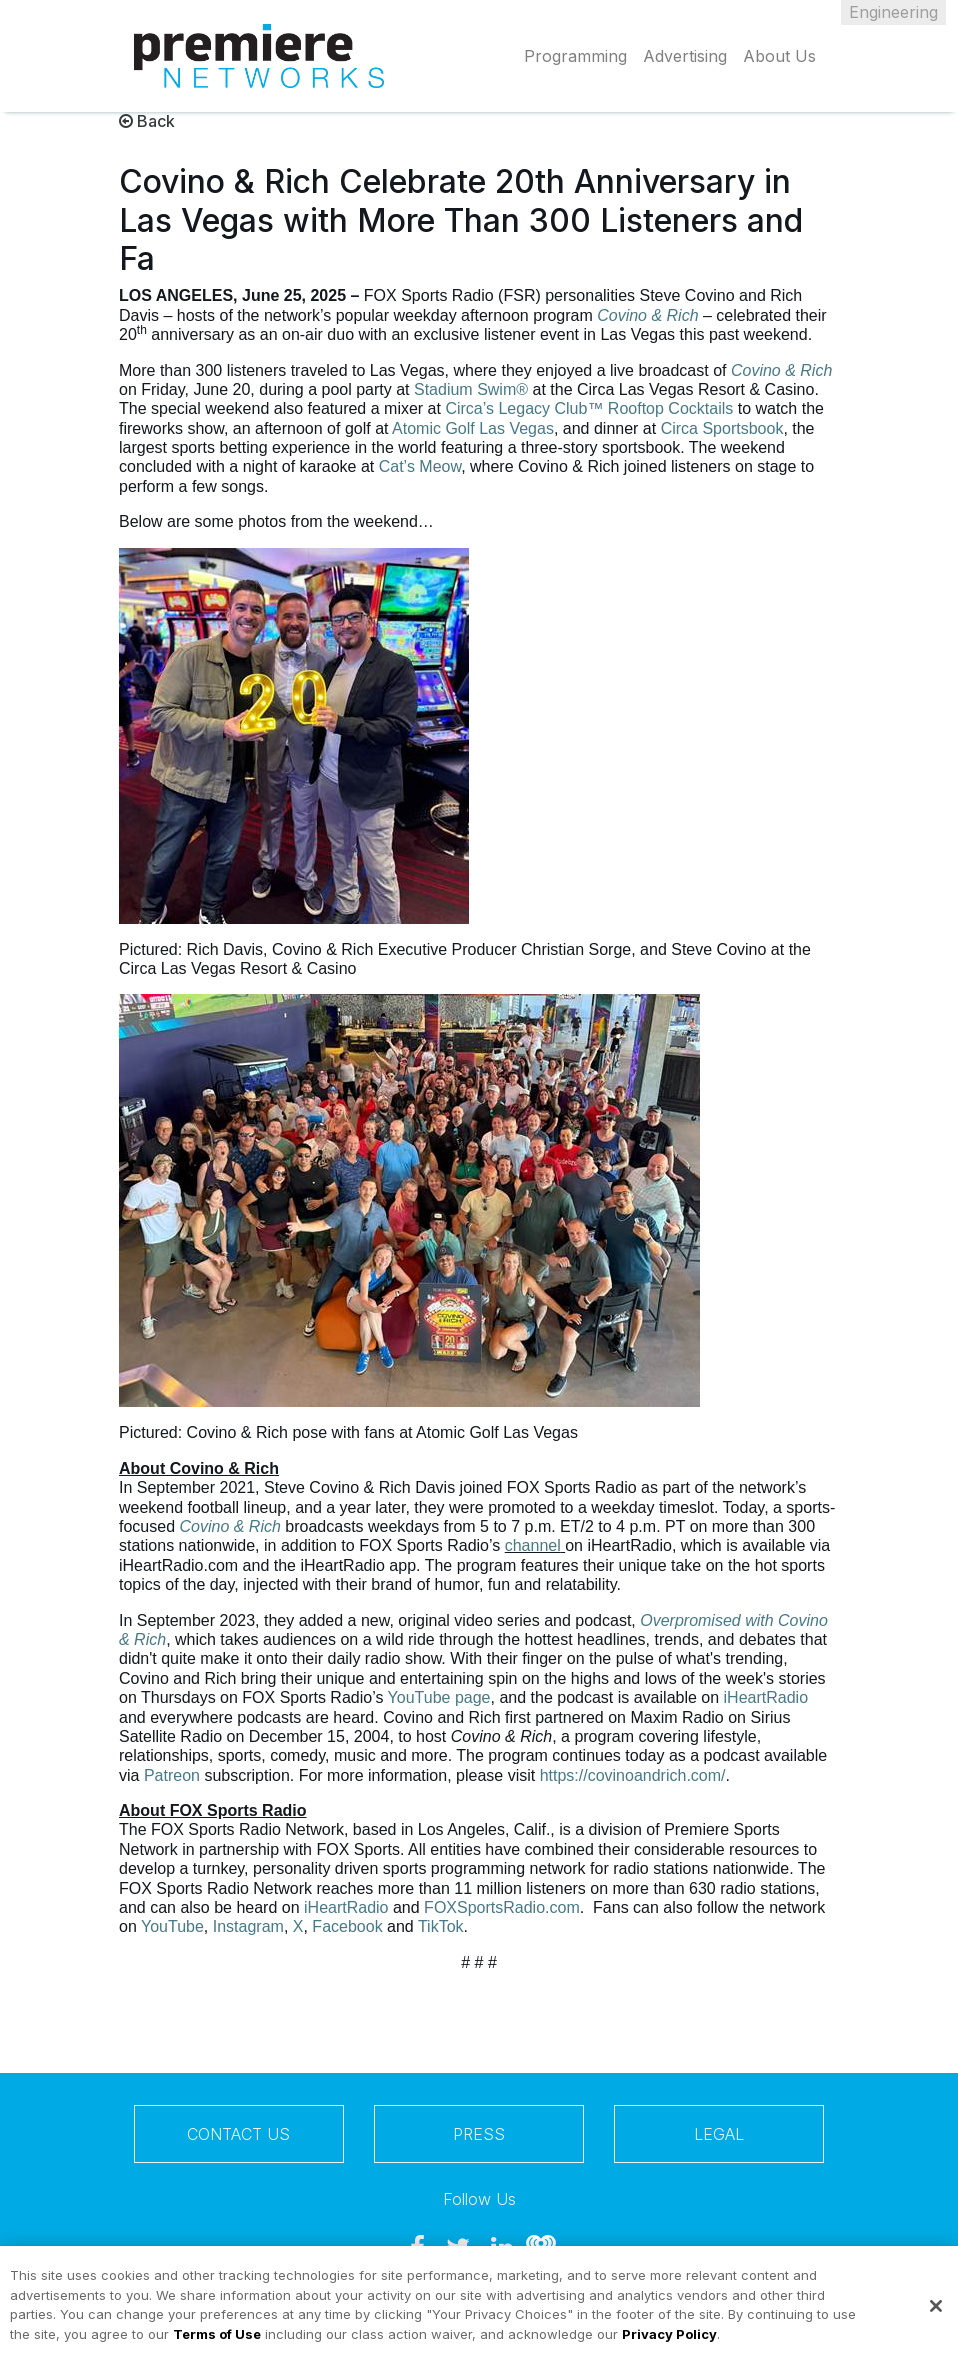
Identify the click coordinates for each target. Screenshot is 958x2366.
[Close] (936, 2314)
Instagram (248, 1926)
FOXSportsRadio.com (502, 1907)
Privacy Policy (669, 2341)
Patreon (172, 1775)
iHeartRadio (766, 1697)
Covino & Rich (647, 315)
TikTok (441, 1926)
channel (533, 1545)
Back (147, 121)
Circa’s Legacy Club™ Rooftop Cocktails (589, 408)
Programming (575, 56)
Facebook (347, 1926)
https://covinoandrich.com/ (633, 1775)
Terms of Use (217, 2341)
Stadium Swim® (471, 389)
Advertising (685, 56)
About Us (779, 56)
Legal (719, 2134)
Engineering (893, 12)
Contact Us (238, 2134)
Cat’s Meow (420, 466)
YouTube (172, 1926)
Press (479, 2134)
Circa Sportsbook (722, 428)
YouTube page (439, 1697)
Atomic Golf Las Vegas (473, 428)
